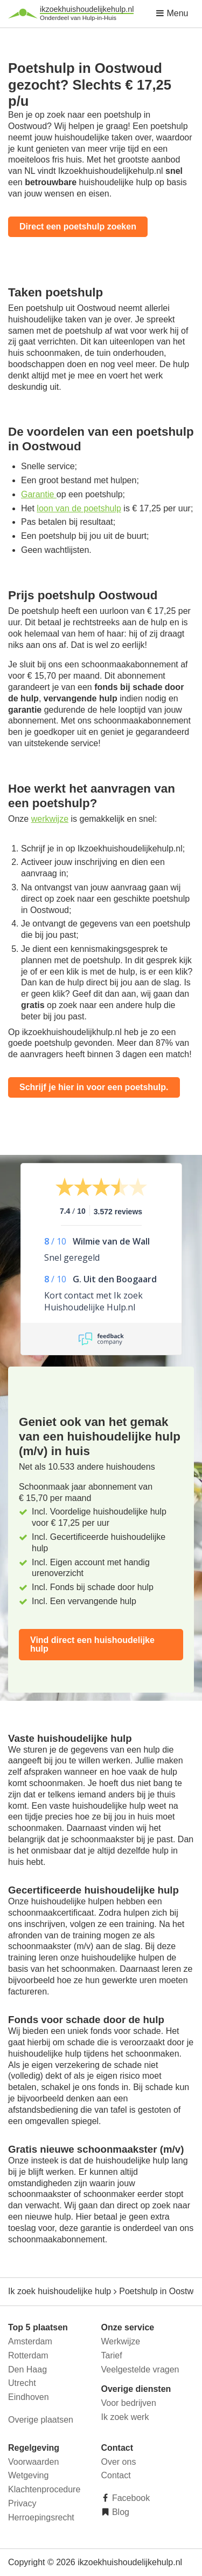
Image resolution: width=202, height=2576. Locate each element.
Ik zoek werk (125, 2417)
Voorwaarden (33, 2461)
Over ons (118, 2461)
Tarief (111, 2355)
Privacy (22, 2503)
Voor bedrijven (128, 2403)
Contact (116, 2475)
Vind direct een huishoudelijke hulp (92, 1644)
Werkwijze (121, 2341)
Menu (172, 13)
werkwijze (49, 818)
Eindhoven (28, 2397)
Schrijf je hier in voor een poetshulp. (94, 1087)
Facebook (130, 2498)
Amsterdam (30, 2341)
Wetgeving (28, 2475)
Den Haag (27, 2369)
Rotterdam (28, 2355)
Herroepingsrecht (41, 2517)
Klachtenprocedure (44, 2489)
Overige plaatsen (40, 2419)
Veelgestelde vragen (140, 2369)
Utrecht (22, 2383)
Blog (119, 2512)
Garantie (39, 494)
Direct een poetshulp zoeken (77, 226)
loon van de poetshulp (79, 508)
